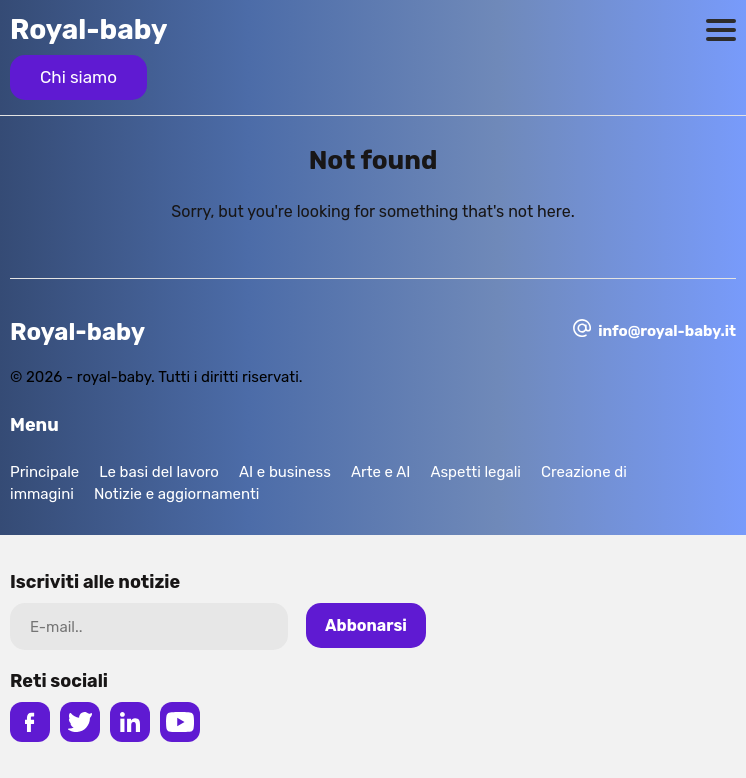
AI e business (285, 472)
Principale (44, 472)
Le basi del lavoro (159, 472)
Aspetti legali (475, 472)
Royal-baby (89, 30)
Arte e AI (381, 472)
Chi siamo (78, 77)
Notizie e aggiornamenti (177, 494)
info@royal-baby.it (667, 331)
